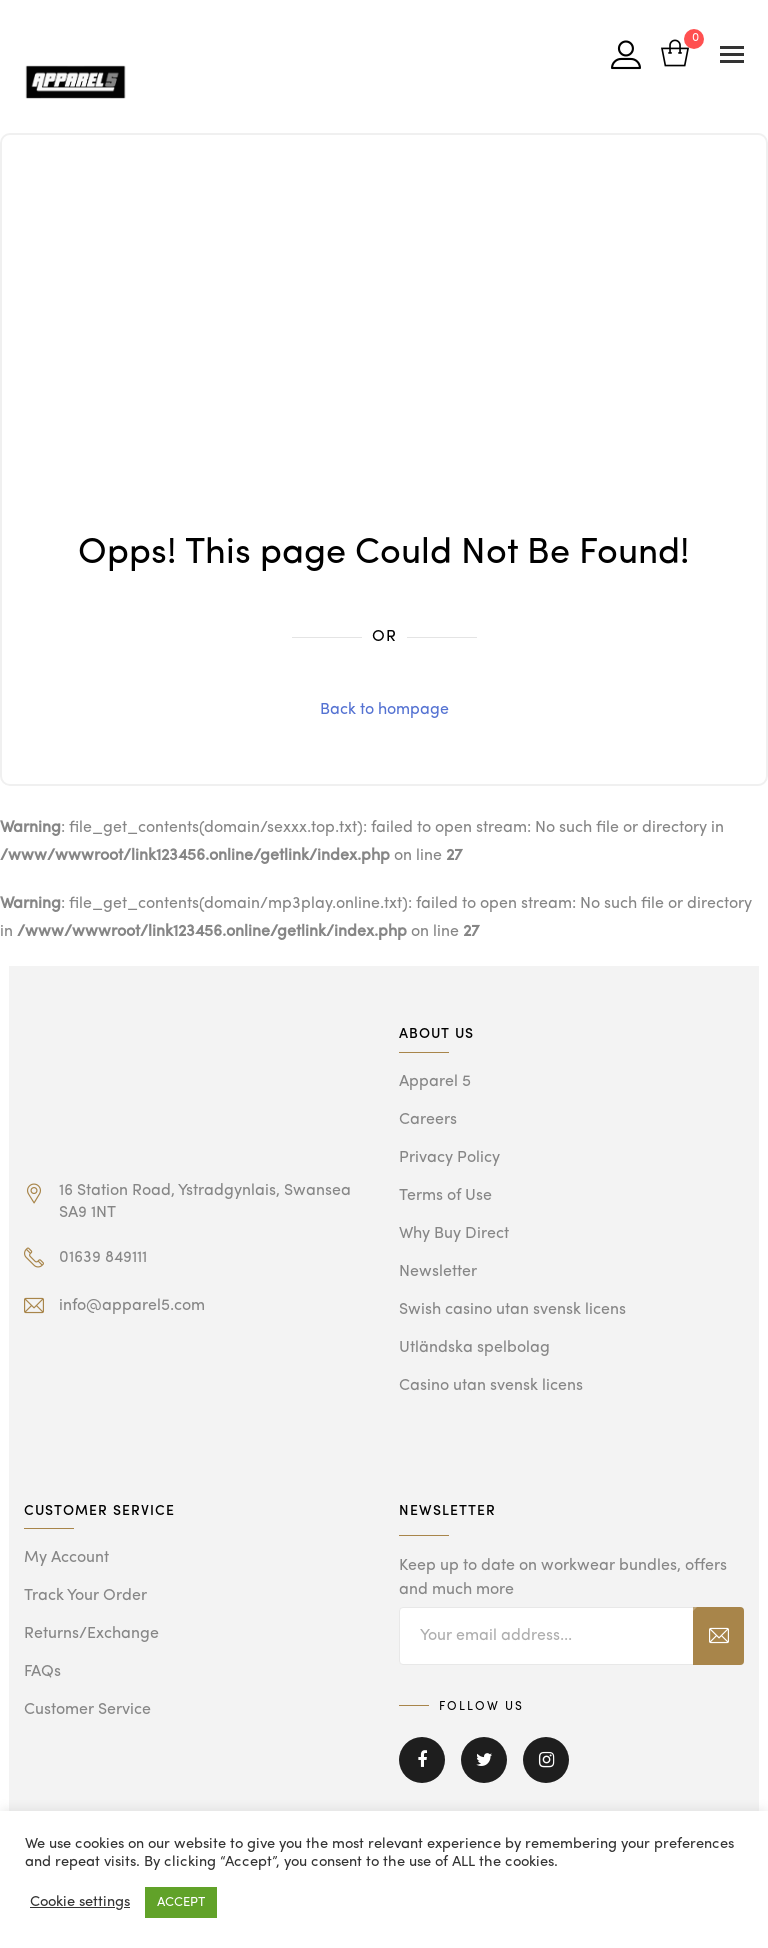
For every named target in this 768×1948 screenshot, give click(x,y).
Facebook (422, 1760)
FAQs (42, 1672)
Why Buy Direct (454, 1234)
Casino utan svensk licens (491, 1386)
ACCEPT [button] (181, 1902)
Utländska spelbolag (474, 1348)
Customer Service (87, 1710)
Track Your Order (85, 1596)
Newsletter (438, 1272)
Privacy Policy (449, 1158)
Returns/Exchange (91, 1634)
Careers (428, 1120)
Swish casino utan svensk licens (512, 1310)
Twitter (484, 1760)
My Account (66, 1558)
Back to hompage (384, 710)
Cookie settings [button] (80, 1902)
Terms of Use (445, 1196)
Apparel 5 (435, 1082)
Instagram (546, 1760)
